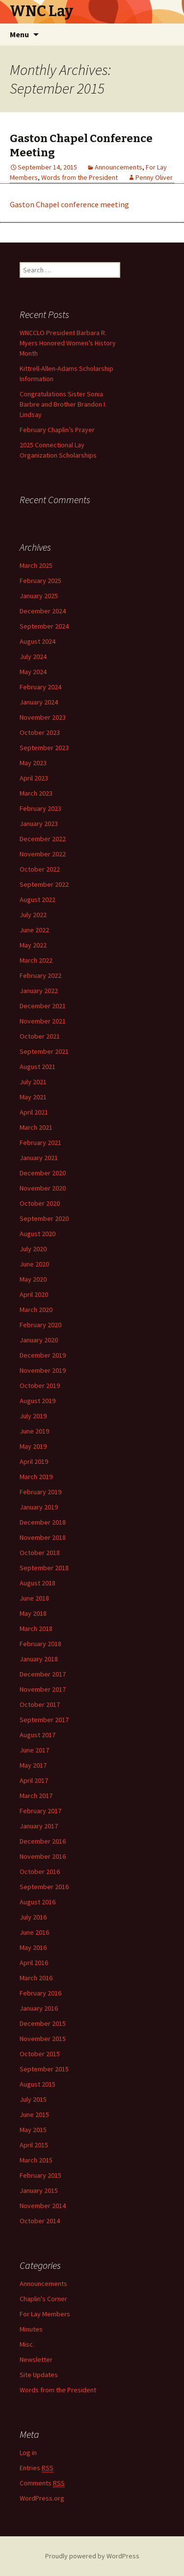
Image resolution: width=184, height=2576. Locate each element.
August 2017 (37, 1734)
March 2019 (36, 1476)
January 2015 (39, 2190)
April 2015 (34, 2144)
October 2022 (40, 869)
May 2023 (33, 762)
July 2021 (33, 1081)
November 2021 (43, 1021)
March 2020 (36, 1309)
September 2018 (44, 1567)
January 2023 (39, 823)
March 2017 (36, 1795)
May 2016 (33, 1947)
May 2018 (33, 1613)
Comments (42, 2483)
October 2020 (40, 1203)
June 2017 (34, 1750)
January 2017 (39, 1826)
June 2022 (34, 929)
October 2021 (40, 1036)
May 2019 (33, 1446)
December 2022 (43, 838)
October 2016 (40, 1871)
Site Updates (39, 2374)
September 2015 (44, 2069)
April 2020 (34, 1294)
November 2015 (43, 2038)
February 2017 (40, 1810)
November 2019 (43, 1370)
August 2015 (37, 2084)
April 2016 (34, 1962)
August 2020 (37, 1233)
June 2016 (34, 1932)
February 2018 (40, 1643)
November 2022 (43, 854)
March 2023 (36, 793)
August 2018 (37, 1583)
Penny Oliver (154, 177)
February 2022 (40, 975)
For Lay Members (45, 2313)
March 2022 (36, 960)
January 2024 (39, 702)
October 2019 (40, 1385)
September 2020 (44, 1218)
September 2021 (44, 1051)
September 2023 (44, 747)
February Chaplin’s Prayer (57, 429)
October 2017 (40, 1704)
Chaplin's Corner (43, 2298)
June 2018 (34, 1598)
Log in (28, 2452)
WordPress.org (42, 2498)
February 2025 (40, 580)
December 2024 (43, 611)
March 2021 (36, 1127)
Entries (36, 2468)
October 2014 (40, 2220)
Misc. (27, 2344)
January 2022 (39, 990)
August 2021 (37, 1066)
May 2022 (33, 945)
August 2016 (37, 1901)
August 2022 (37, 899)
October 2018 (40, 1552)
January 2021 (39, 1157)
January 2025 (39, 595)
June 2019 (34, 1431)
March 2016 (36, 1977)
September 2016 (44, 1886)
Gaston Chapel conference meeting (69, 204)
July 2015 (33, 2099)
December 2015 (43, 2023)
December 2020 (43, 1172)
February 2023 (40, 808)
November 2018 (43, 1537)
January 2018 (39, 1658)
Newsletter (36, 2359)
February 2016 (40, 1993)
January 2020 (39, 1340)
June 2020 (34, 1264)
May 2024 (33, 671)
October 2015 (40, 2053)
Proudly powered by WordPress (92, 2556)
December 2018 (43, 1522)
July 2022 (33, 914)
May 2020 (33, 1279)
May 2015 (33, 2129)
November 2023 (43, 717)
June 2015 (34, 2114)
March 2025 (36, 565)
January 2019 (39, 1507)
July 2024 (33, 656)
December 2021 (43, 1005)
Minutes (31, 2329)
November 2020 (43, 1188)
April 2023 (34, 778)
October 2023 (40, 732)
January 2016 (39, 2008)
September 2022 (44, 884)
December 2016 (43, 1841)
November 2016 (43, 1856)
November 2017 (43, 1689)
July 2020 (33, 1248)
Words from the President (79, 177)
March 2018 (36, 1628)
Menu (19, 34)
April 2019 (34, 1461)
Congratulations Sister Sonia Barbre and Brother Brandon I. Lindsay (63, 404)
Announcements (118, 167)
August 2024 (37, 641)
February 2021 (40, 1142)
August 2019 (37, 1400)
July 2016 (33, 1917)
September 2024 (44, 626)
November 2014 (43, 2205)
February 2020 (40, 1324)
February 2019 (40, 1491)
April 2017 (34, 1780)
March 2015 (36, 2160)
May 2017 (33, 1765)
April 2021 (34, 1112)
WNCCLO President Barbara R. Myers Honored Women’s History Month (68, 343)
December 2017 (43, 1674)
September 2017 (44, 1719)
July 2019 (33, 1415)
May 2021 (33, 1097)
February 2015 (40, 2175)
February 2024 (40, 686)
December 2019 (43, 1355)
